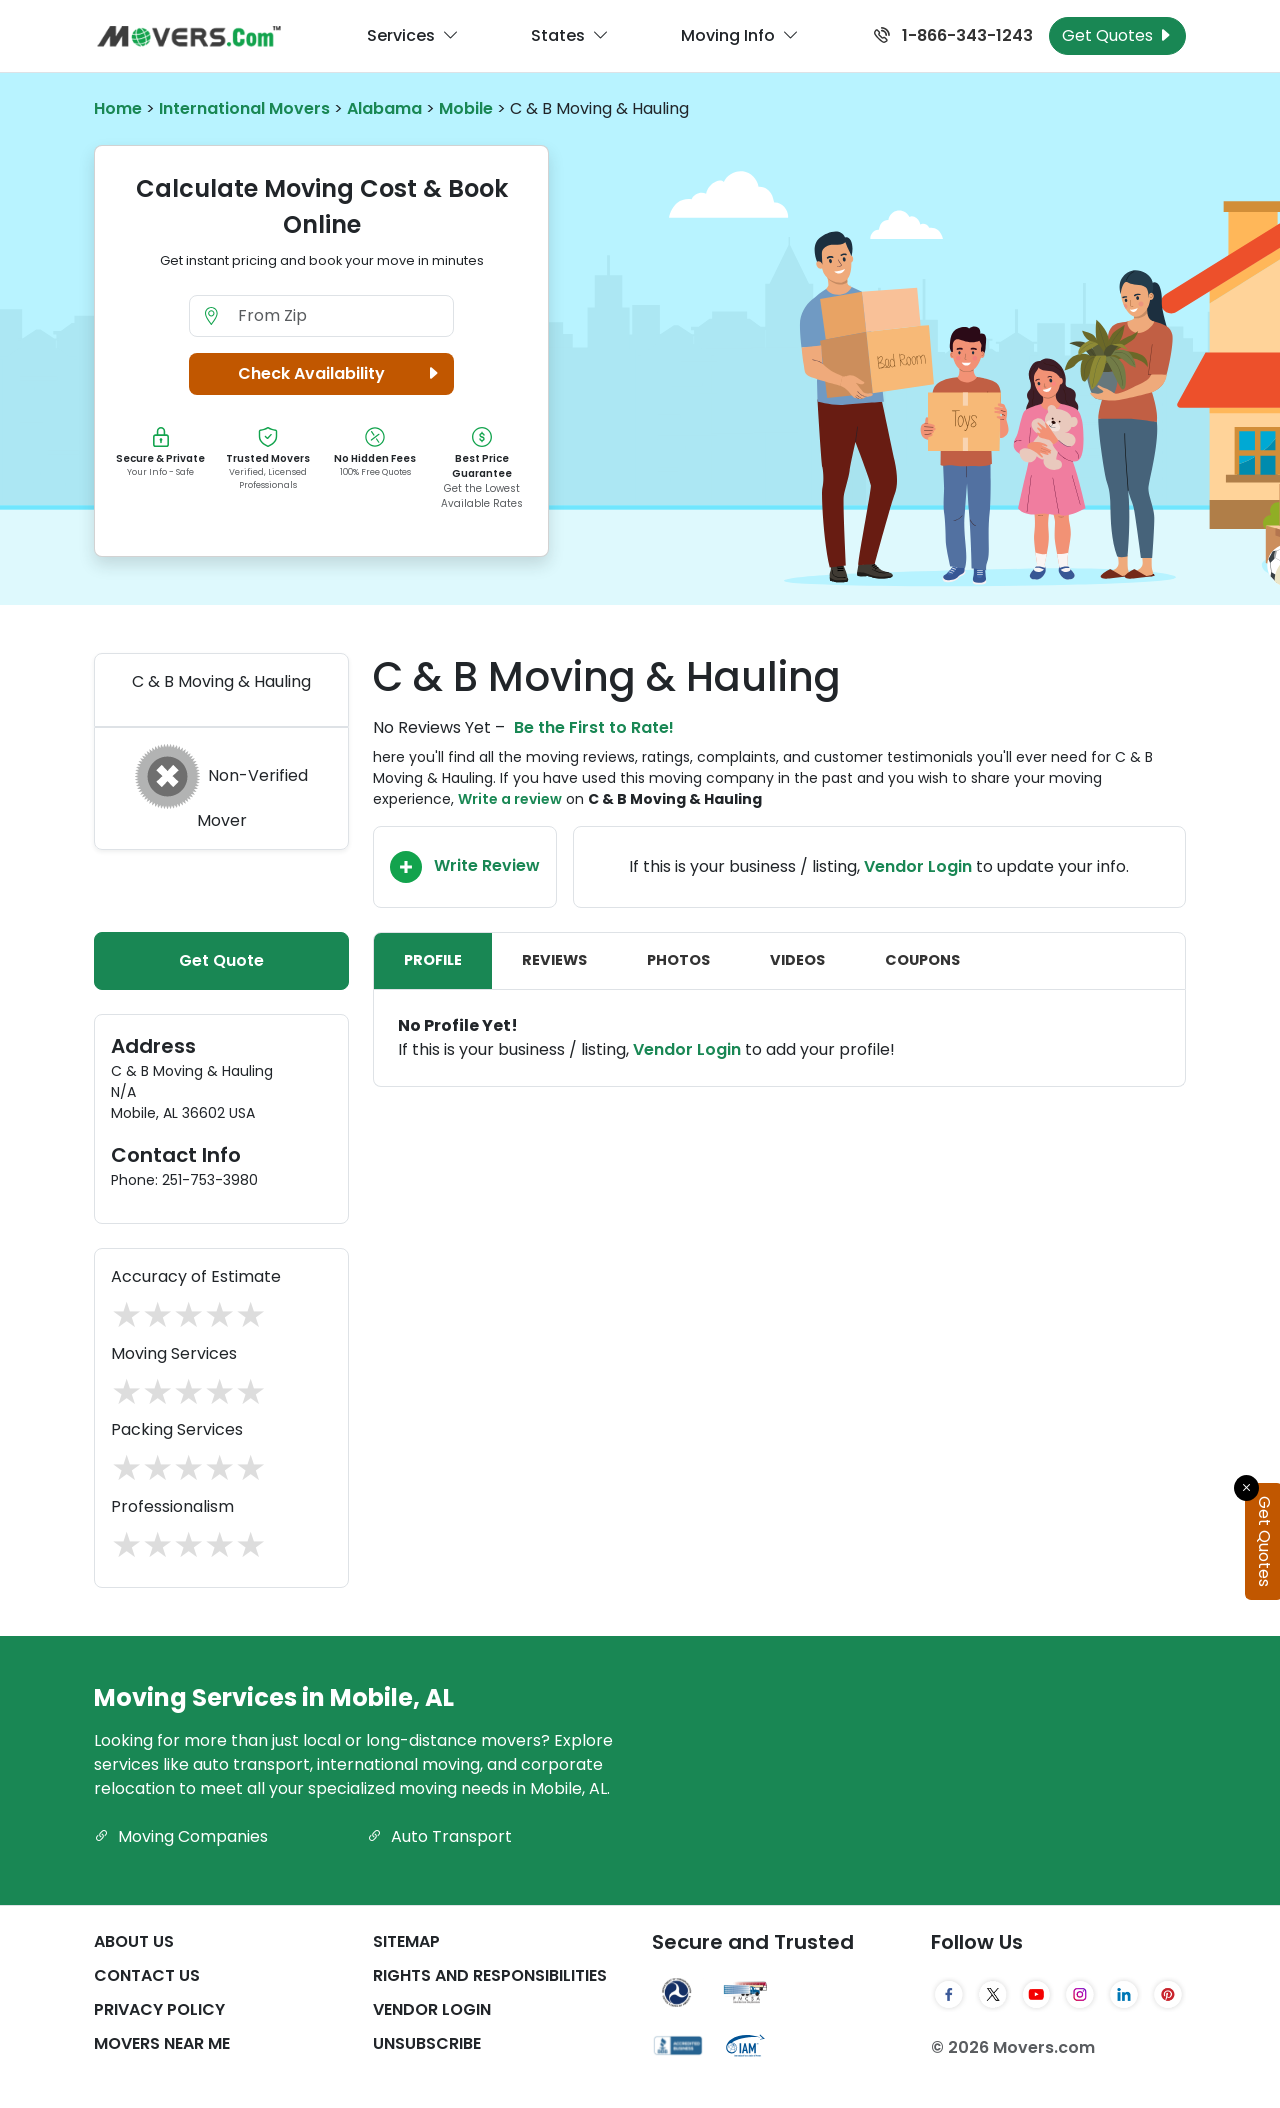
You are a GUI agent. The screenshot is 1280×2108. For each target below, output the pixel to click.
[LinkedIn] (1124, 1995)
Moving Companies (181, 1836)
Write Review (465, 867)
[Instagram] (1080, 1995)
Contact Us (147, 1975)
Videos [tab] (797, 960)
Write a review (510, 799)
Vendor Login (918, 866)
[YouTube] (1037, 1995)
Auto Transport (439, 1836)
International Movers (244, 108)
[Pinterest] (1168, 1995)
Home (118, 108)
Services (413, 36)
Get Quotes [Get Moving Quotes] (1117, 35)
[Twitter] (993, 1995)
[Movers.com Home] (189, 36)
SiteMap (406, 1941)
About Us (134, 1941)
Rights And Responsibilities (490, 1975)
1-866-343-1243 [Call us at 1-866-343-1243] (953, 35)
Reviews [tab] (554, 960)
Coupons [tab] (922, 960)
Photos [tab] (678, 960)
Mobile (466, 108)
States (570, 36)
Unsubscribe (427, 2043)
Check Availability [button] (341, 374)
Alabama (384, 108)
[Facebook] (949, 1995)
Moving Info (740, 36)
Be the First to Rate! (594, 727)
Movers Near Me (162, 2043)
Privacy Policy (159, 2009)
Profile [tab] (433, 960)
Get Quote (221, 960)
